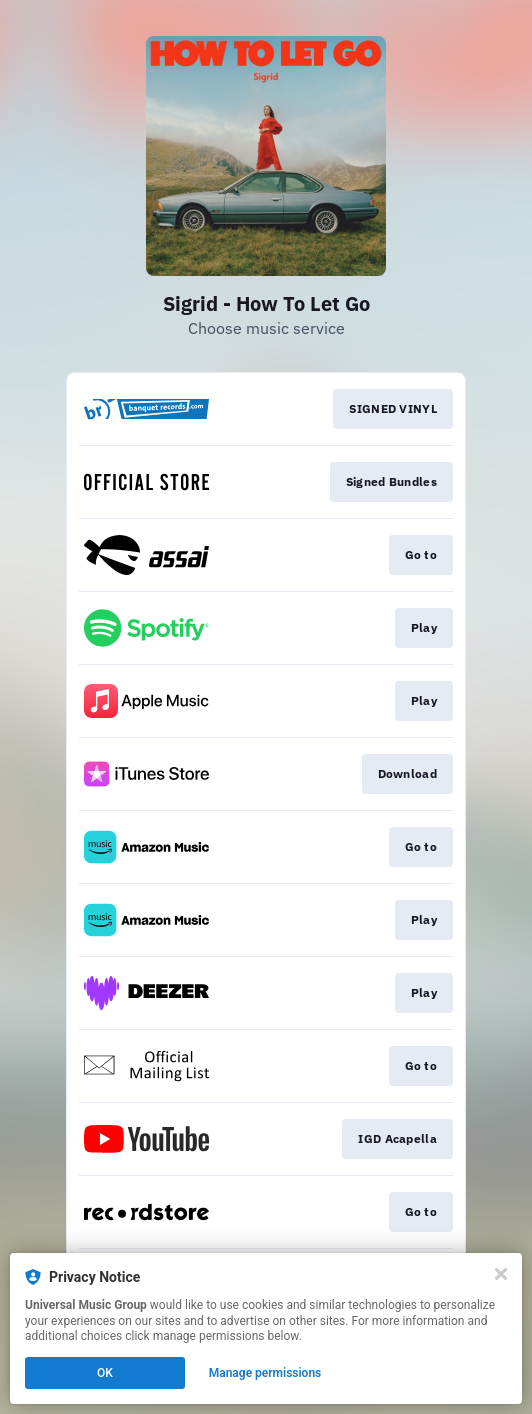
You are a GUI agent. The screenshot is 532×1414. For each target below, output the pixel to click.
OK (105, 1373)
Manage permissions (265, 1373)
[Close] (501, 1274)
